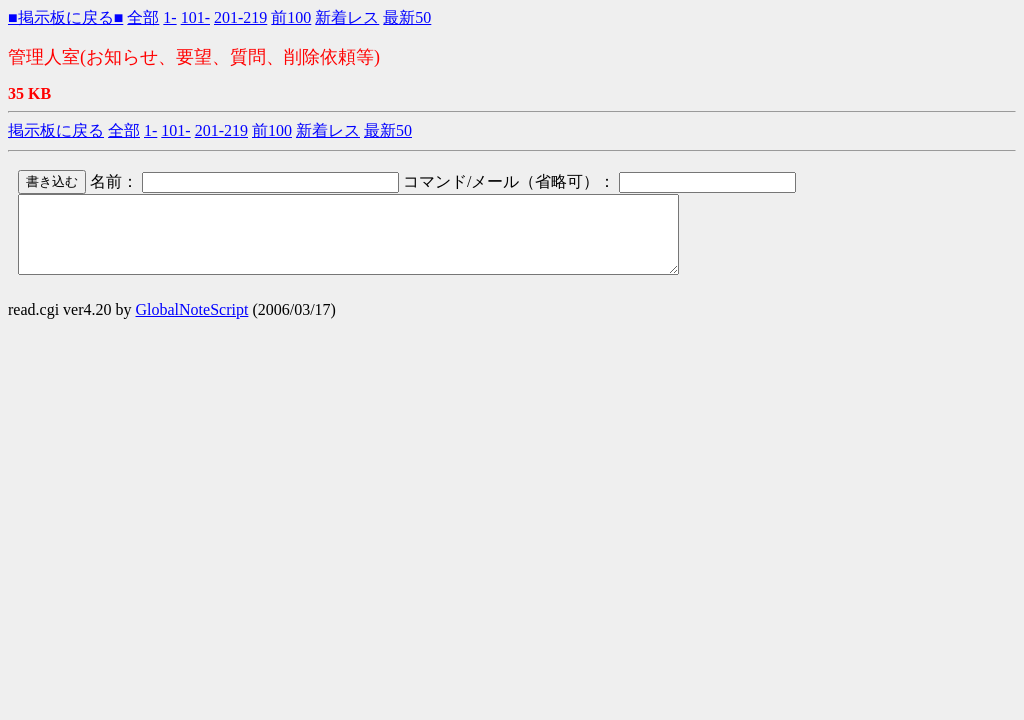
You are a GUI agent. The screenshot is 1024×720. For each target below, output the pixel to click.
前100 (291, 17)
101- (195, 17)
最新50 (407, 17)
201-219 (240, 17)
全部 (143, 17)
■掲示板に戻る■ (65, 17)
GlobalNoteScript (192, 324)
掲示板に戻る (56, 130)
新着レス (347, 17)
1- (169, 17)
